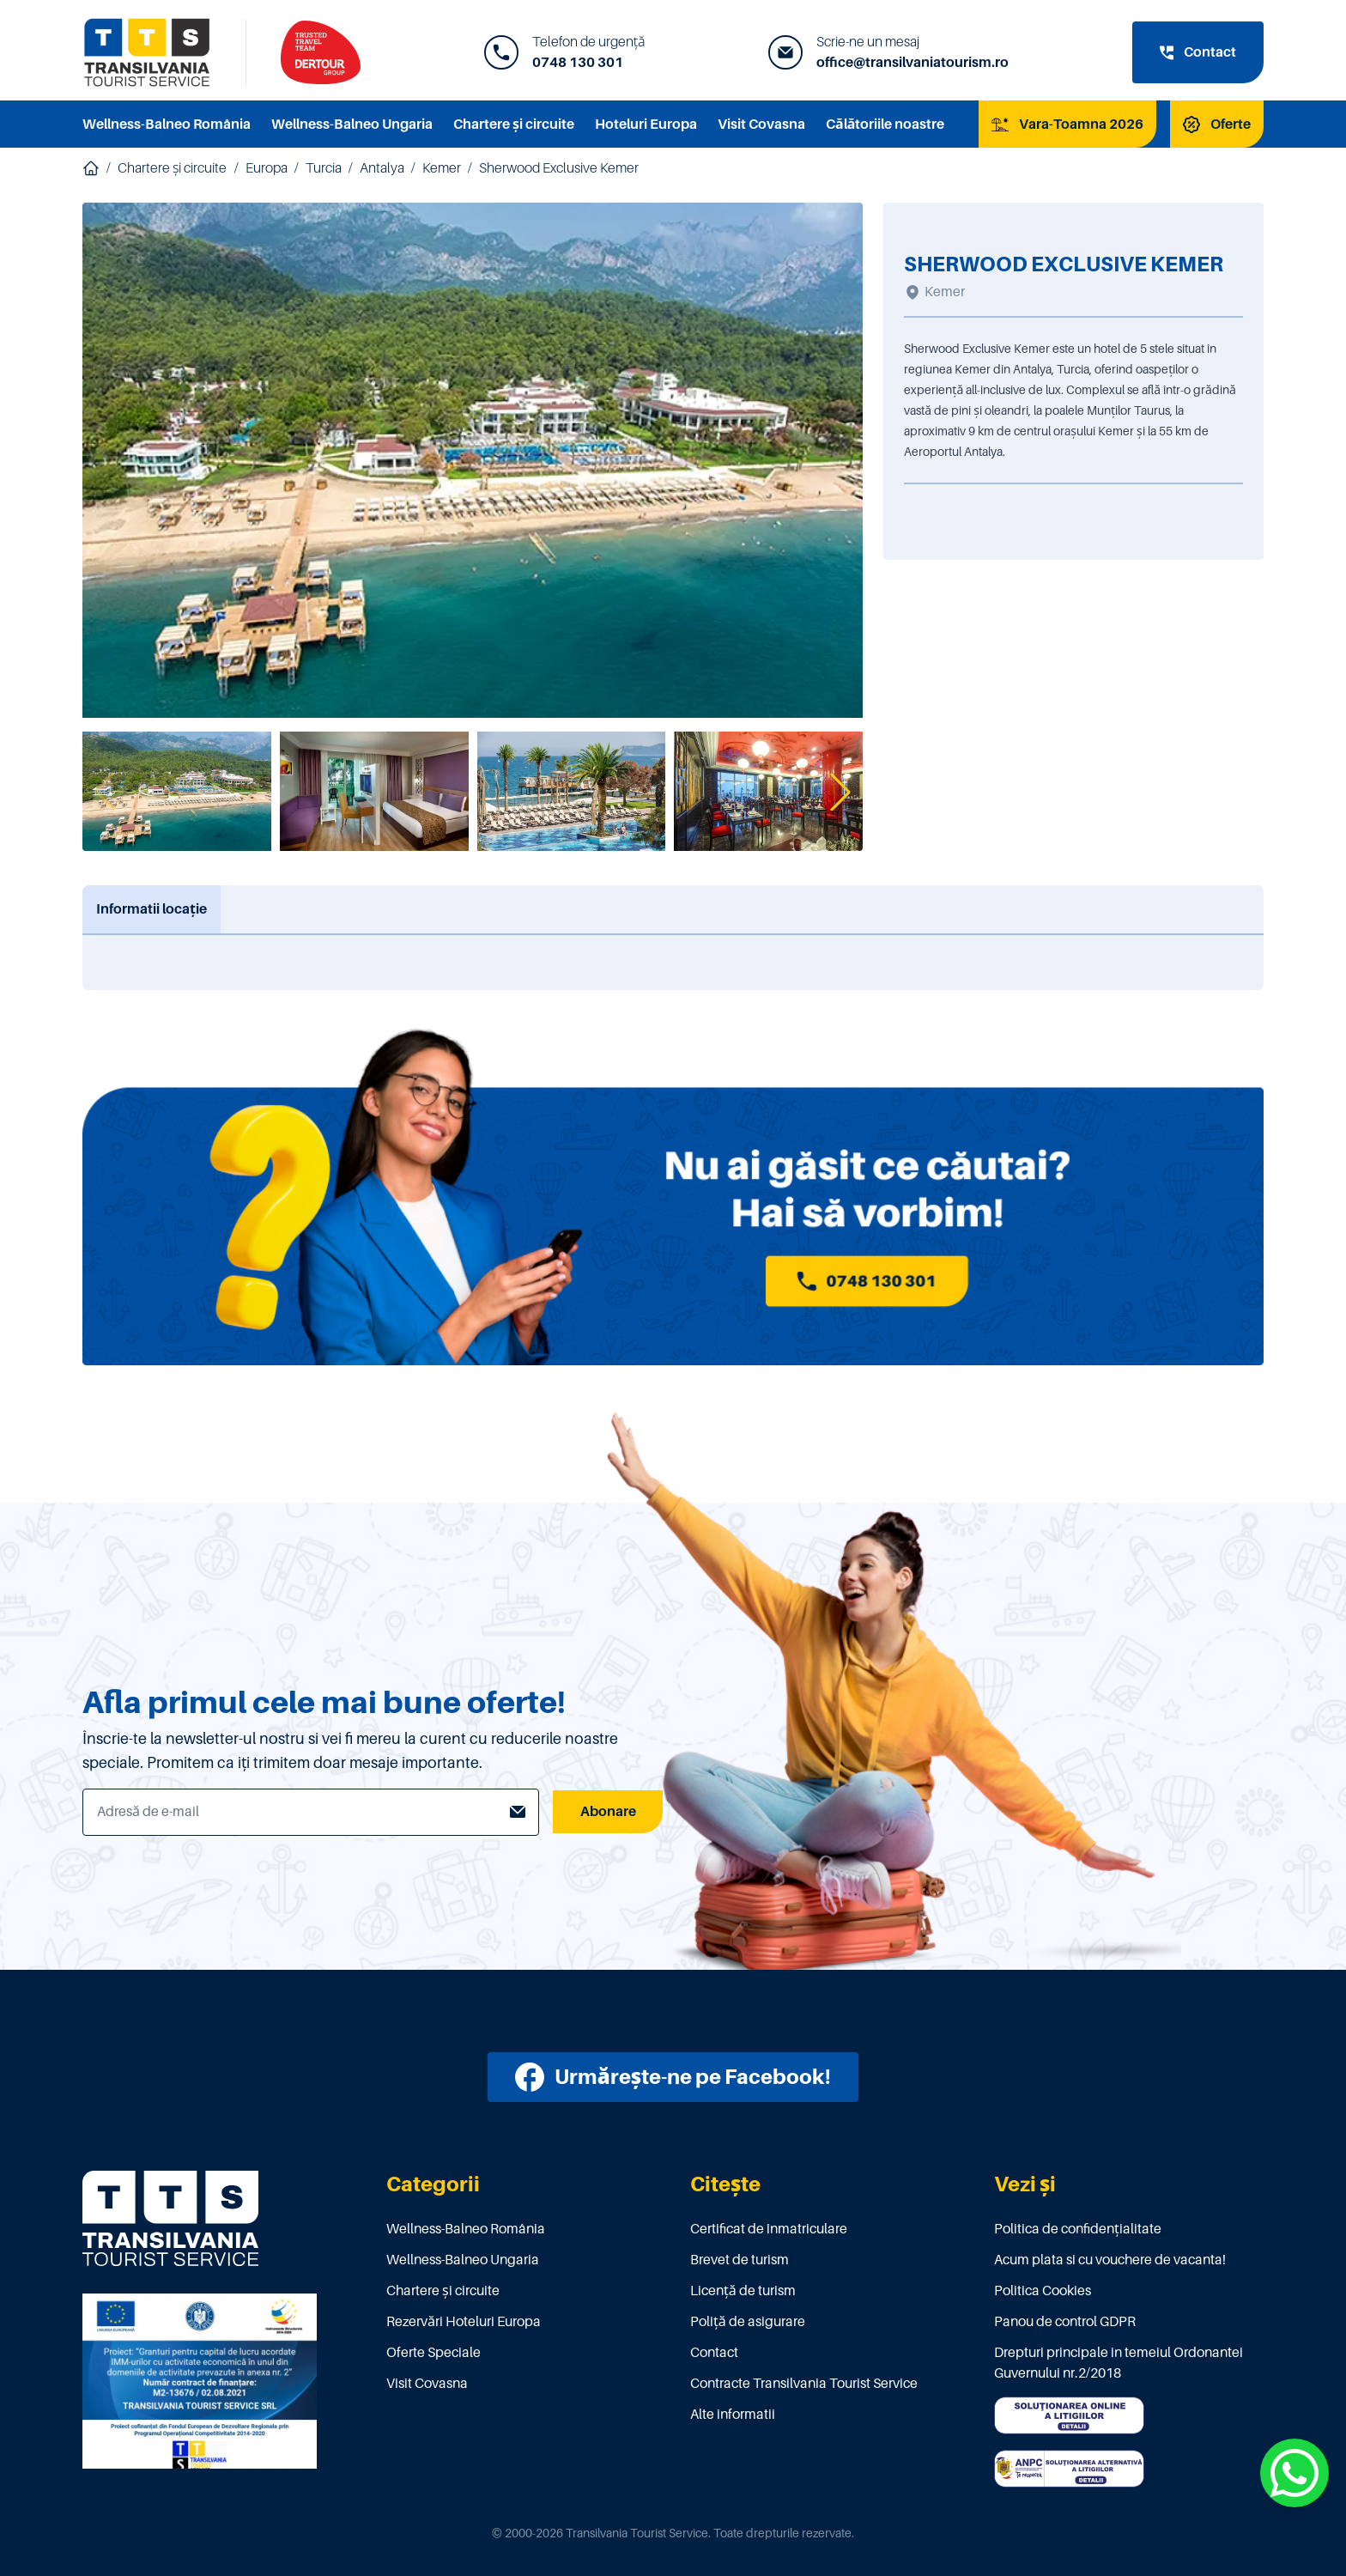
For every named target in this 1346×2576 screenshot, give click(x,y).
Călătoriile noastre (885, 124)
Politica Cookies (1042, 2291)
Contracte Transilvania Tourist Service (804, 2383)
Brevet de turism (739, 2260)
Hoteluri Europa (646, 124)
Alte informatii (732, 2414)
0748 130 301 (577, 62)
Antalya (382, 168)
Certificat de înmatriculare (768, 2229)
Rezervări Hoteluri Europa (463, 2322)
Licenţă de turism (743, 2291)
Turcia (324, 168)
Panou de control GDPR (1065, 2322)
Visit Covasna (761, 124)
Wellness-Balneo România (166, 124)
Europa (267, 168)
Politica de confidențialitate (1077, 2229)
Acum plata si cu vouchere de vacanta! (1110, 2260)
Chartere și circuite (513, 124)
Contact (714, 2352)
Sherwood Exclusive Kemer (559, 168)
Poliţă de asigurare (747, 2322)
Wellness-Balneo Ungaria (352, 124)
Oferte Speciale (433, 2352)
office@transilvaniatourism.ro (912, 62)
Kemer (441, 168)
